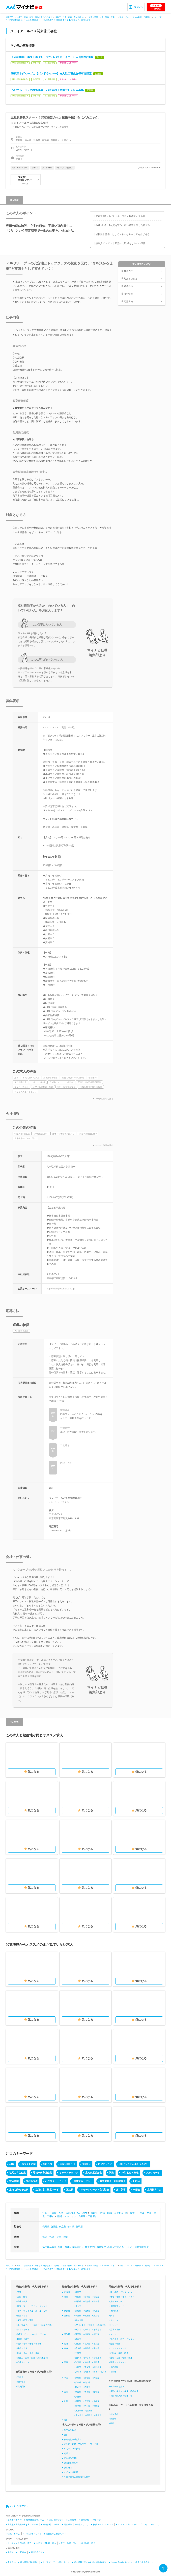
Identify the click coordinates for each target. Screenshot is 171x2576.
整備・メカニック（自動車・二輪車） (135, 17)
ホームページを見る (60, 1502)
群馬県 (79, 2226)
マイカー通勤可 (71, 2472)
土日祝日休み (154, 2189)
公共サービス (23, 2362)
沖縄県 (89, 2410)
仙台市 (78, 2306)
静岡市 (78, 2358)
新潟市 (78, 2339)
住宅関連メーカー (118, 2306)
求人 (18, 2534)
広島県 (78, 2382)
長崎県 (96, 2401)
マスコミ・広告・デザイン (122, 2339)
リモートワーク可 (72, 2449)
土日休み (114, 2414)
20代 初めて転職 (129, 2172)
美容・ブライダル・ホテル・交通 (32, 2311)
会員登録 (156, 7)
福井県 (96, 2344)
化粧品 (136, 2181)
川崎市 (87, 2329)
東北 (66, 2297)
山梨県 (87, 2334)
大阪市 (87, 2372)
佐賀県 (87, 2401)
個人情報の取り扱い (29, 2562)
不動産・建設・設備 (119, 2353)
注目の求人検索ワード (47, 2189)
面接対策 (68, 2524)
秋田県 (78, 2301)
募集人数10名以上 (116, 2247)
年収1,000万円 (67, 2164)
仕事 (57, 2524)
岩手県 (87, 2297)
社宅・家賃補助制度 (138, 2247)
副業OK (67, 2453)
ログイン (138, 7)
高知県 (78, 2396)
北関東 (67, 2311)
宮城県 (96, 2297)
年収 (36, 2524)
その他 (113, 2372)
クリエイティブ (24, 2329)
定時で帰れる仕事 (18, 2189)
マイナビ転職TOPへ (19, 2506)
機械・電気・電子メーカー (122, 2297)
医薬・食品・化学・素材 (28, 2353)
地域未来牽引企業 (42, 2172)
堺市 (95, 2372)
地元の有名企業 (17, 2172)
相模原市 (97, 2329)
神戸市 (103, 2372)
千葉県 (87, 2315)
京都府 (87, 2362)
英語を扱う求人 (38, 2552)
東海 (66, 2348)
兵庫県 (78, 2367)
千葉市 (91, 2325)
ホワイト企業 (28, 2164)
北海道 (67, 2292)
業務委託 (21, 2386)
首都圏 (67, 2315)
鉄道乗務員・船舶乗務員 (113, 2181)
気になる (33, 1771)
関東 (111, 2172)
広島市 (87, 2387)
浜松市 (87, 2358)
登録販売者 (32, 2181)
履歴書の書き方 (15, 2520)
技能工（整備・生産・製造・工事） (101, 17)
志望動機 (72, 2520)
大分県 (87, 2406)
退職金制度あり (71, 2463)
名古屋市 (97, 2358)
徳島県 (78, 2392)
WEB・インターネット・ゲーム (31, 2334)
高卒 (112, 2423)
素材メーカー (116, 2301)
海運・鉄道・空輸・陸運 (55, 2236)
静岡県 (87, 2348)
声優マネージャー (83, 2181)
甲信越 (67, 2334)
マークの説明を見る (104, 1098)
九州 (66, 2401)
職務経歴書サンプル (35, 2520)
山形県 (87, 2301)
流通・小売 (115, 2329)
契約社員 (21, 2382)
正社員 (69, 2189)
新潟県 (78, 2334)
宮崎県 (96, 2406)
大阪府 (96, 2362)
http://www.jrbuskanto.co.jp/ (61, 1288)
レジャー (114, 2325)
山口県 (87, 2382)
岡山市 (78, 2387)
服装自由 (68, 2467)
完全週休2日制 (70, 2458)
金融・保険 (115, 2344)
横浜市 (78, 2329)
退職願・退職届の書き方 (19, 2524)
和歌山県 (97, 2367)
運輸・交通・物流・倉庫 (121, 2358)
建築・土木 (22, 2348)
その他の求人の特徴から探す (77, 2477)
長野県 (45, 2226)
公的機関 (114, 2367)
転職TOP (9, 17)
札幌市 (78, 2292)
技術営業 (14, 2181)
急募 (66, 2435)
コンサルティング (118, 2348)
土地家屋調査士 (93, 2172)
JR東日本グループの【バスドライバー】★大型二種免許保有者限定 (51, 73)
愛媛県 (96, 2392)
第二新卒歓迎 (49, 2247)
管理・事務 (22, 2301)
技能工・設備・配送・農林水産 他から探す (34, 17)
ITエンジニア (23, 2339)
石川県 (87, 2344)
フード (113, 2334)
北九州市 (79, 2415)
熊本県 (78, 2406)
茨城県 (54, 2226)
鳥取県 (78, 2378)
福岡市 (89, 2415)
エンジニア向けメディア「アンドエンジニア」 (139, 2524)
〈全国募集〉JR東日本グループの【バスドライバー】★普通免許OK (52, 57)
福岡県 (78, 2401)
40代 (11, 2164)
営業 (19, 2292)
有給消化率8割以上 (72, 2439)
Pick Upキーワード (33, 2534)
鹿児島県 (79, 2410)
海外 (66, 2420)
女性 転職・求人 (69, 2543)
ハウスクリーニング (55, 2181)
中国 (66, 2378)
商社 (112, 2315)
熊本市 (98, 2415)
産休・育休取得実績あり (70, 2247)
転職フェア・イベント (103, 2524)
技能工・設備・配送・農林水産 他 (69, 17)
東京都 (62, 2226)
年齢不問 (47, 2164)
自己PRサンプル (56, 2520)
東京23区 (101, 2325)
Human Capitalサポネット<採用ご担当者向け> (132, 2562)
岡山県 (96, 2378)
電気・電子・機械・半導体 (29, 2344)
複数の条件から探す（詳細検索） (125, 2391)
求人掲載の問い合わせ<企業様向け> (90, 2562)
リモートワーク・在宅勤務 (95, 2189)
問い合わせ (64, 2562)
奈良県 (87, 2367)
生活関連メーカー (118, 2311)
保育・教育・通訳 (25, 2320)
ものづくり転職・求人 (46, 2543)
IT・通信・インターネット (122, 2292)
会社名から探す (117, 2386)
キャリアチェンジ (68, 2172)
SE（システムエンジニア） (134, 2164)
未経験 (136, 2189)
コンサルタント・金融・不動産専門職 (34, 2325)
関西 (66, 2362)
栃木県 (70, 2226)
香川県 (87, 2392)
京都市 (78, 2372)
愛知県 (96, 2348)
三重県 (78, 2353)
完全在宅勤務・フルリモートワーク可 (81, 2444)
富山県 (78, 2344)
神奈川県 (79, 2320)
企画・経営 (22, 2297)
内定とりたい (105, 2164)
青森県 (78, 2297)
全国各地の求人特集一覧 (121, 2396)
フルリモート (153, 2172)
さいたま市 (80, 2325)
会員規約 (12, 2562)
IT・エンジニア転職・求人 (20, 2543)
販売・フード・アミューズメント (32, 2306)
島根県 (87, 2378)
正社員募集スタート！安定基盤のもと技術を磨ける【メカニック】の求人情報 (58, 20)
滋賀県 (78, 2362)
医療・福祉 (22, 2315)
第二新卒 (121, 2189)
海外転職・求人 (88, 2543)
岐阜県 (78, 2348)
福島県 (96, 2301)
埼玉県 (78, 2315)
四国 (66, 2392)
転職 (10, 2534)
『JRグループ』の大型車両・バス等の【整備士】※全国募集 (47, 90)
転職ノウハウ (82, 2524)
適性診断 (85, 2520)
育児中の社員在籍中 (95, 2247)
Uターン (97, 2520)
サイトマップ (49, 2562)
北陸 (66, 2344)
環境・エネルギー (118, 2362)
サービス (114, 2320)
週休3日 (86, 2164)
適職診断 (47, 2524)
